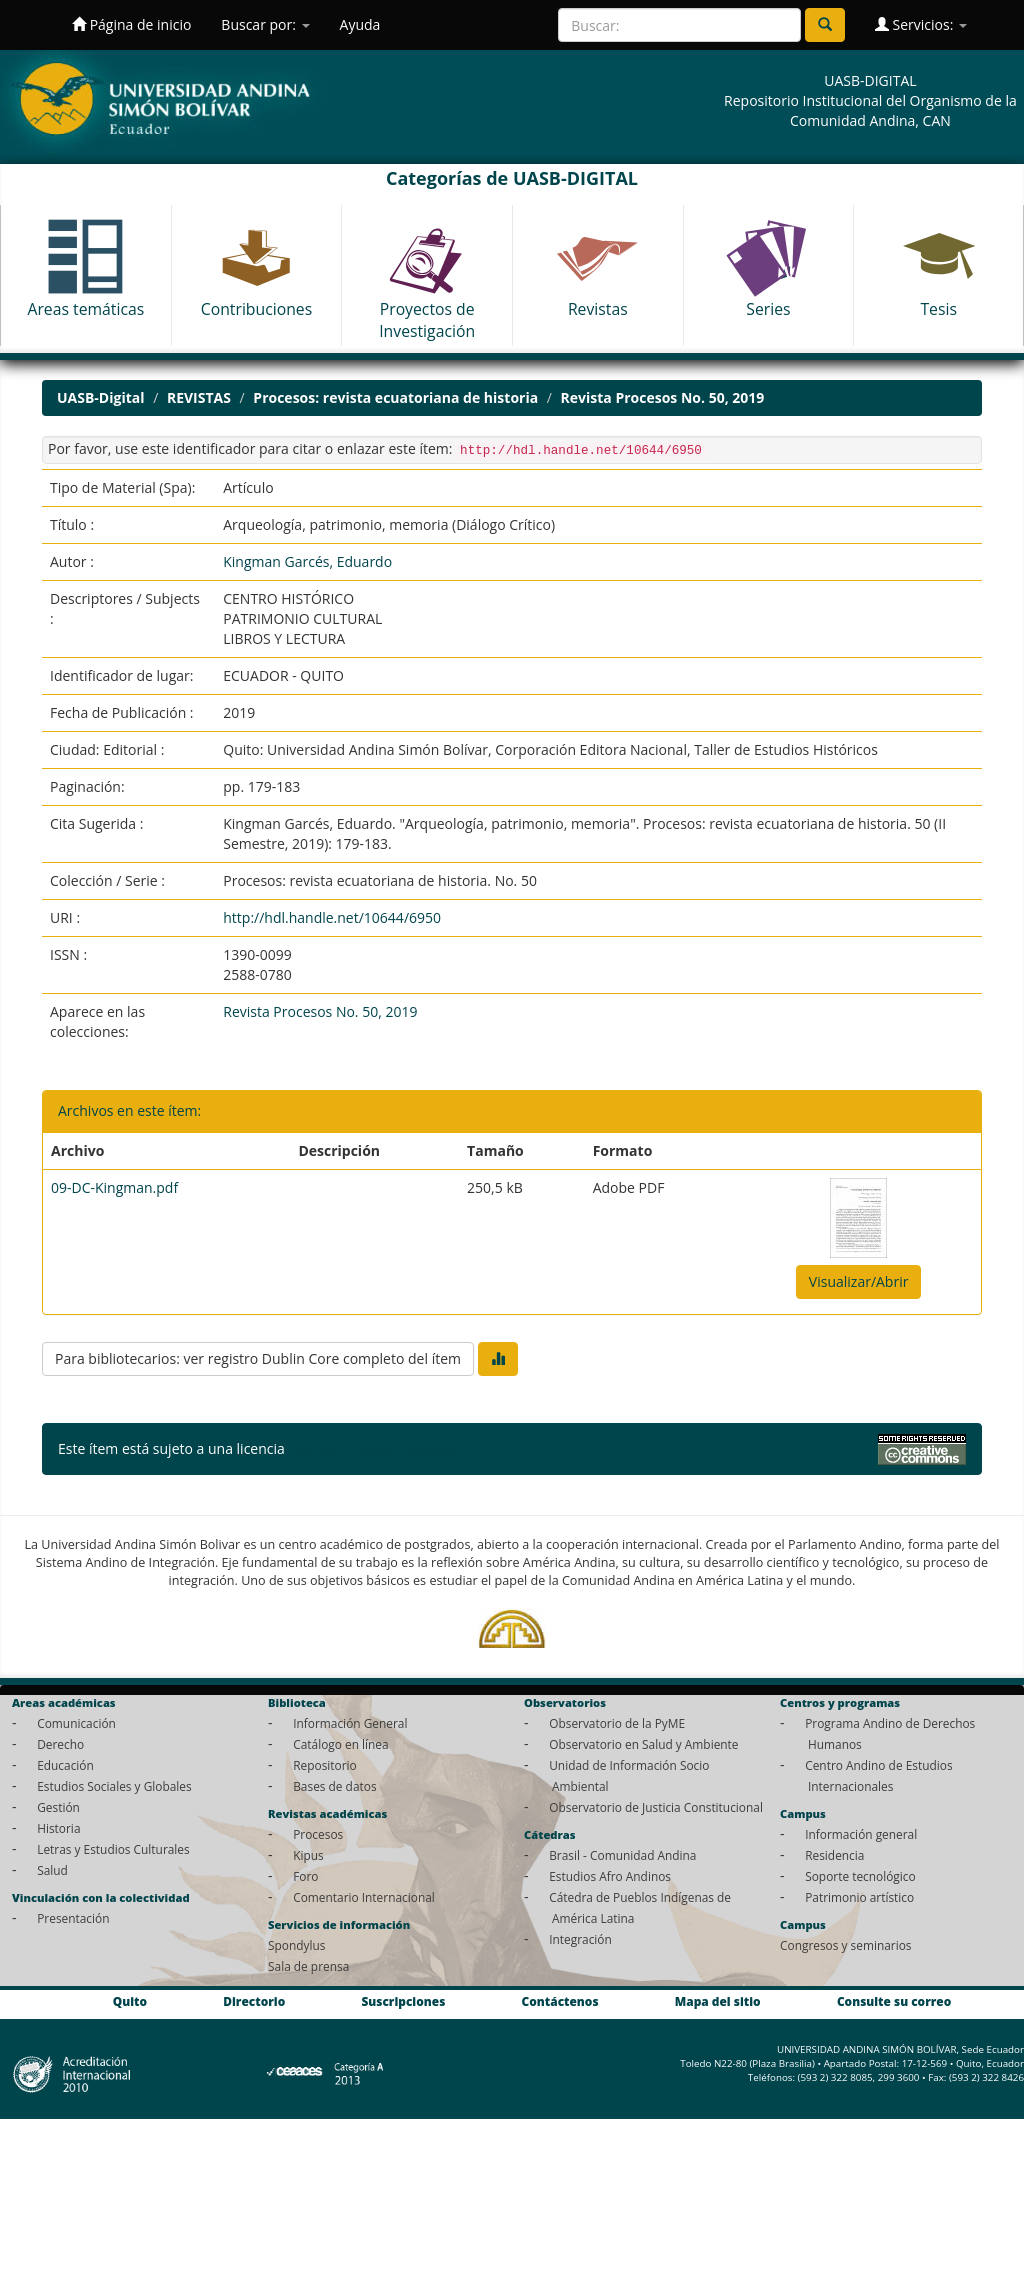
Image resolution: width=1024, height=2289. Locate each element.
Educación (65, 1765)
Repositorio (325, 1765)
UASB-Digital (101, 397)
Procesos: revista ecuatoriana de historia (395, 397)
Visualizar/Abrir (859, 1281)
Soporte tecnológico (860, 1876)
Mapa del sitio (718, 2001)
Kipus (308, 1855)
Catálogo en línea (340, 1744)
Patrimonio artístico (859, 1897)
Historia (58, 1828)
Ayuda (360, 24)
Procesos (318, 1834)
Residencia (834, 1855)
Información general (861, 1834)
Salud (52, 1870)
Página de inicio (131, 24)
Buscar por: (265, 24)
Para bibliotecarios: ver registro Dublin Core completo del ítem (258, 1358)
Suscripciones (403, 2001)
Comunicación (76, 1723)
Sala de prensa (308, 1966)
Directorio (254, 2001)
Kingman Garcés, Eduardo (307, 561)
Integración (580, 1939)
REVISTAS (199, 397)
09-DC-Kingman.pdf (114, 1187)
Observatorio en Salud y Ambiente (643, 1744)
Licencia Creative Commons (378, 1448)
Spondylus (296, 1945)
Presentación (73, 1918)
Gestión (58, 1807)
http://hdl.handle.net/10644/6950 (332, 917)
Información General (350, 1723)
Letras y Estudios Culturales (113, 1849)
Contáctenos (560, 2001)
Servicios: (921, 24)
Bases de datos (334, 1786)
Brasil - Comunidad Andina (622, 1855)
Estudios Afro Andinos (610, 1876)
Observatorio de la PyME (617, 1723)
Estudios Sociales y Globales (114, 1786)
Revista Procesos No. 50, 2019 (663, 397)
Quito (130, 2001)
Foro (305, 1876)
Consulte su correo (894, 2001)
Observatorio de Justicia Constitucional (656, 1807)
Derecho (60, 1744)
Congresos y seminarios (845, 1945)
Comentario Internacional (364, 1897)
